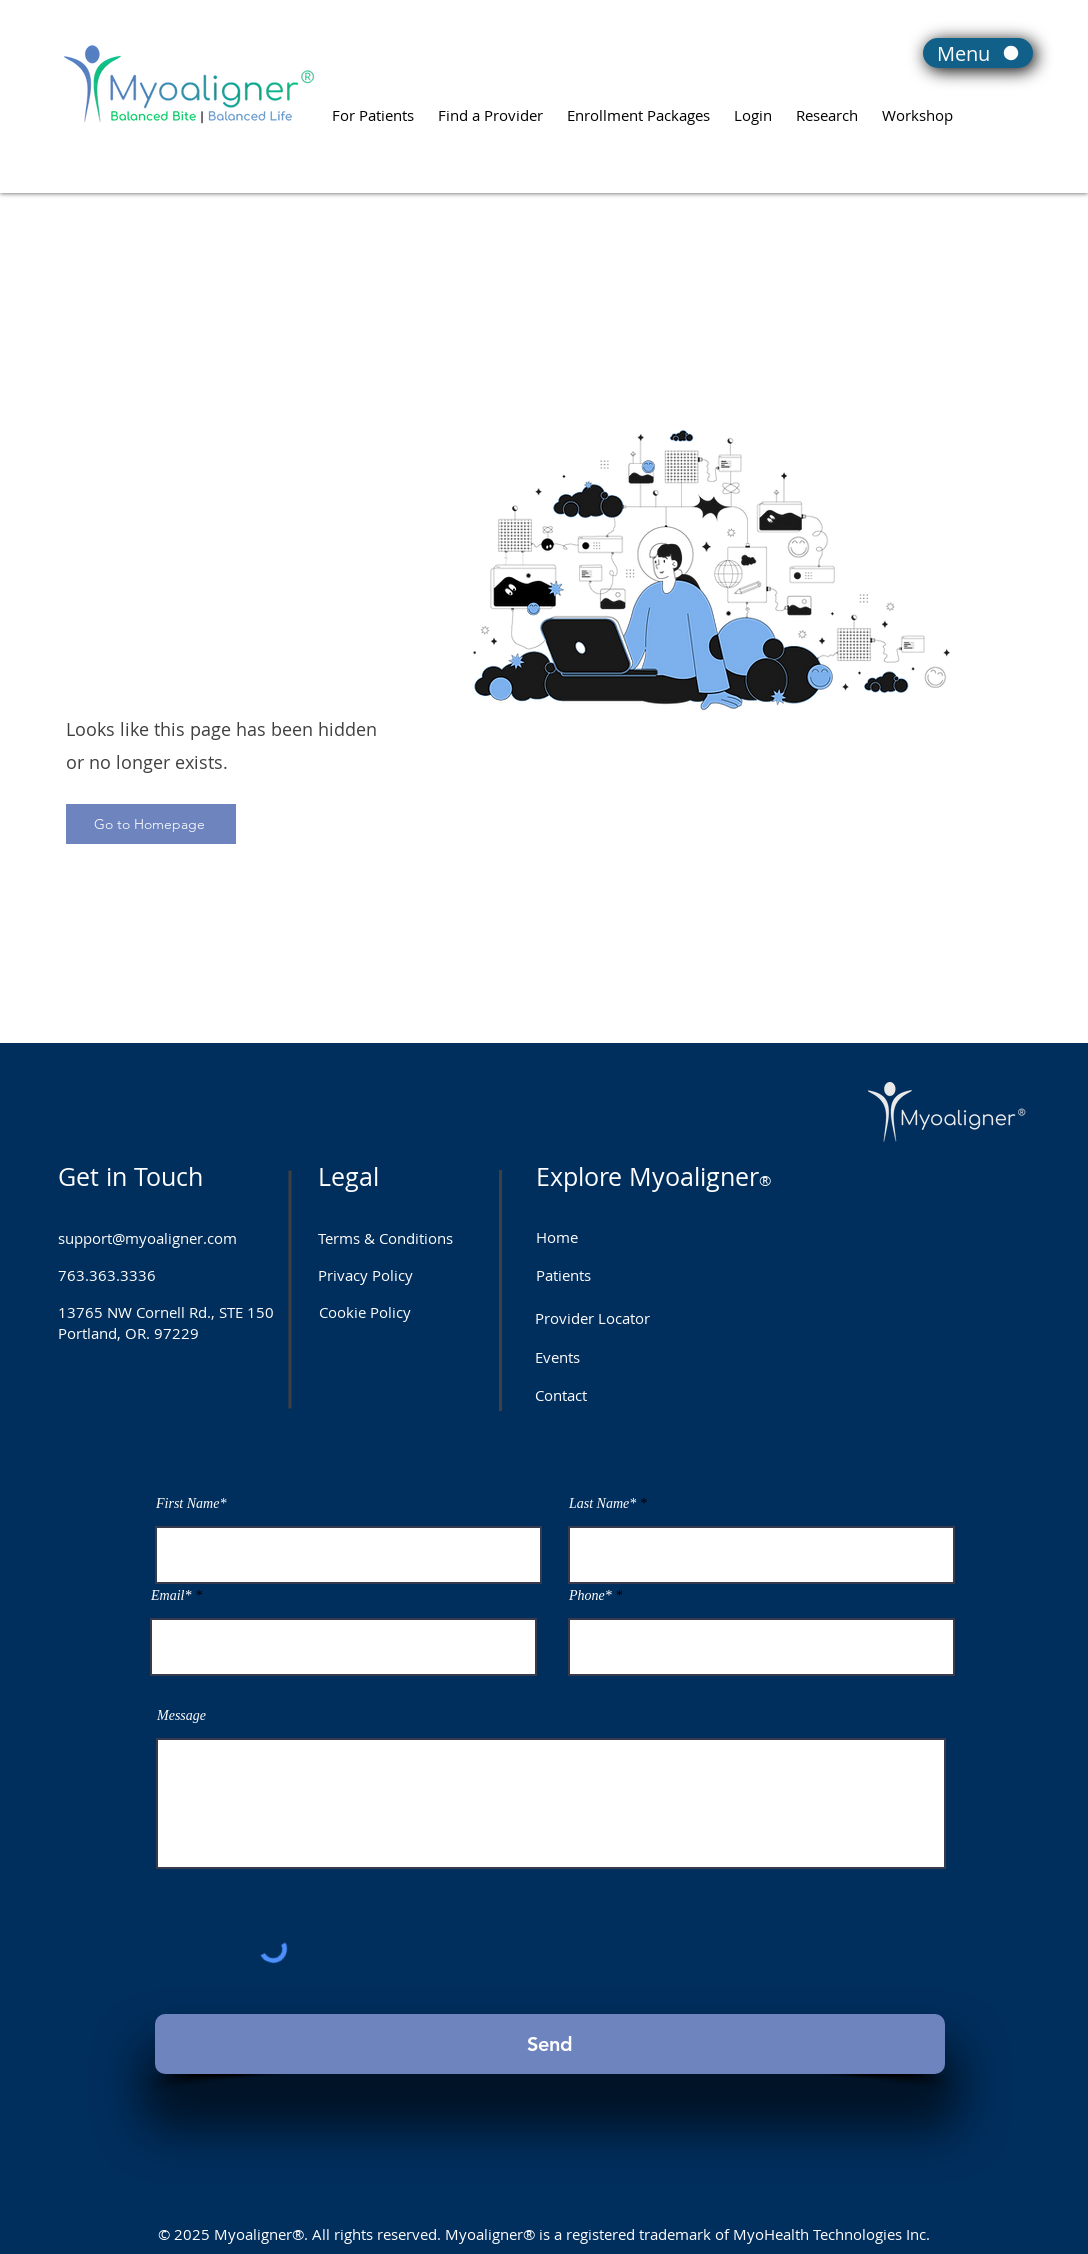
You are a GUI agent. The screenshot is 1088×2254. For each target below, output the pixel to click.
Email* (171, 1596)
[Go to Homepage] (151, 824)
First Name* (191, 1504)
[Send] (550, 2044)
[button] (753, 106)
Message (181, 1716)
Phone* (590, 1596)
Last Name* (602, 1504)
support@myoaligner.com (147, 1238)
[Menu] (978, 53)
